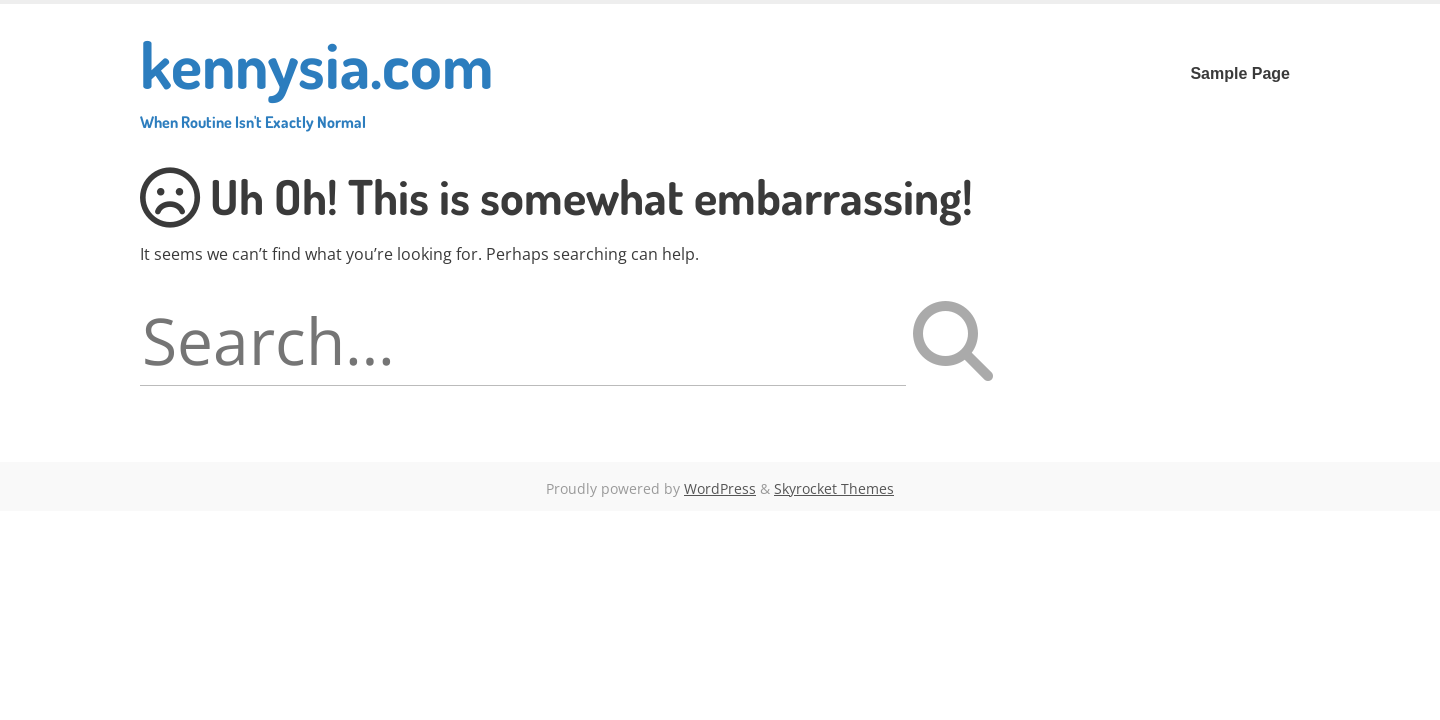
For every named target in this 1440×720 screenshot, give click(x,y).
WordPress (720, 488)
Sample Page (1240, 73)
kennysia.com (316, 77)
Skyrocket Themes (834, 488)
